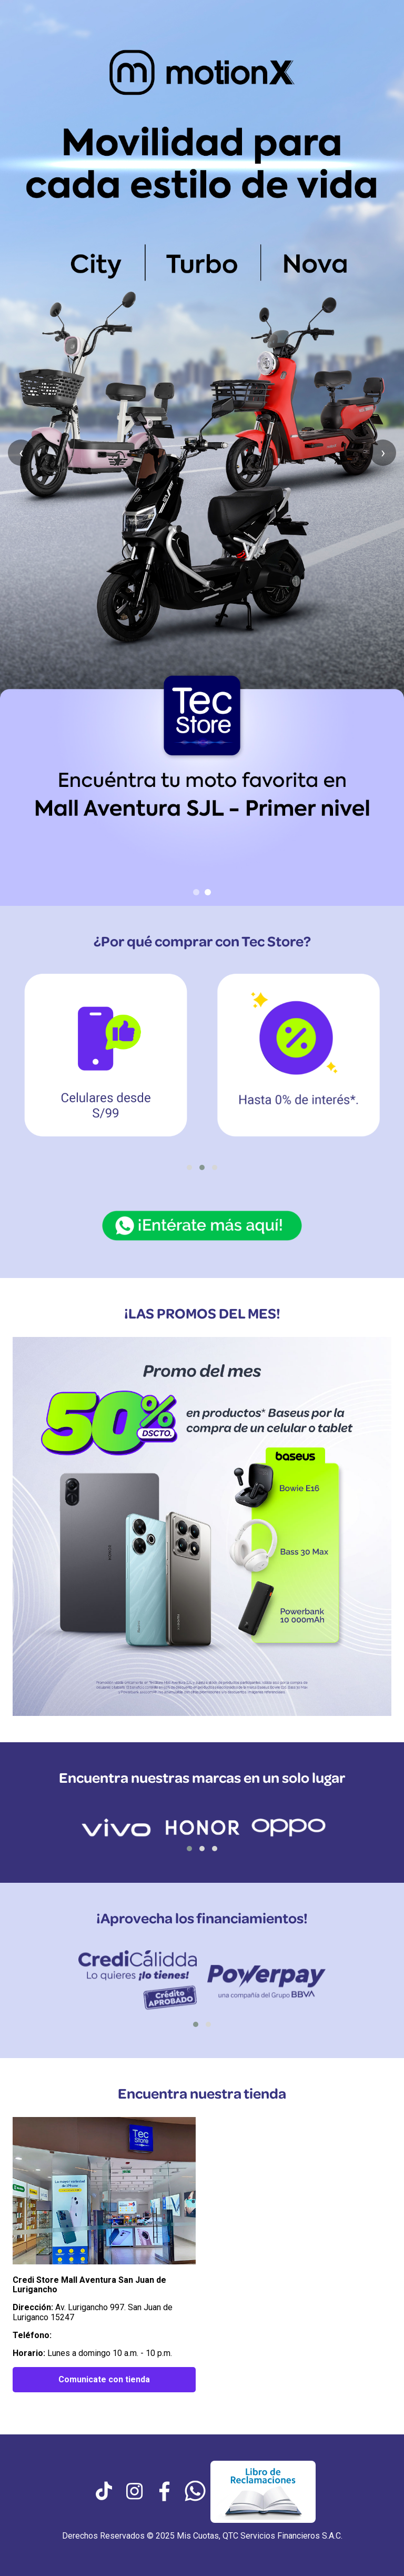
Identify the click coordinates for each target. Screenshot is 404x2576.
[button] (189, 1167)
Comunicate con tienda (104, 2379)
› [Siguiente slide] (383, 452)
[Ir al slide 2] (208, 892)
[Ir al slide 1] (196, 892)
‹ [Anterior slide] (21, 452)
